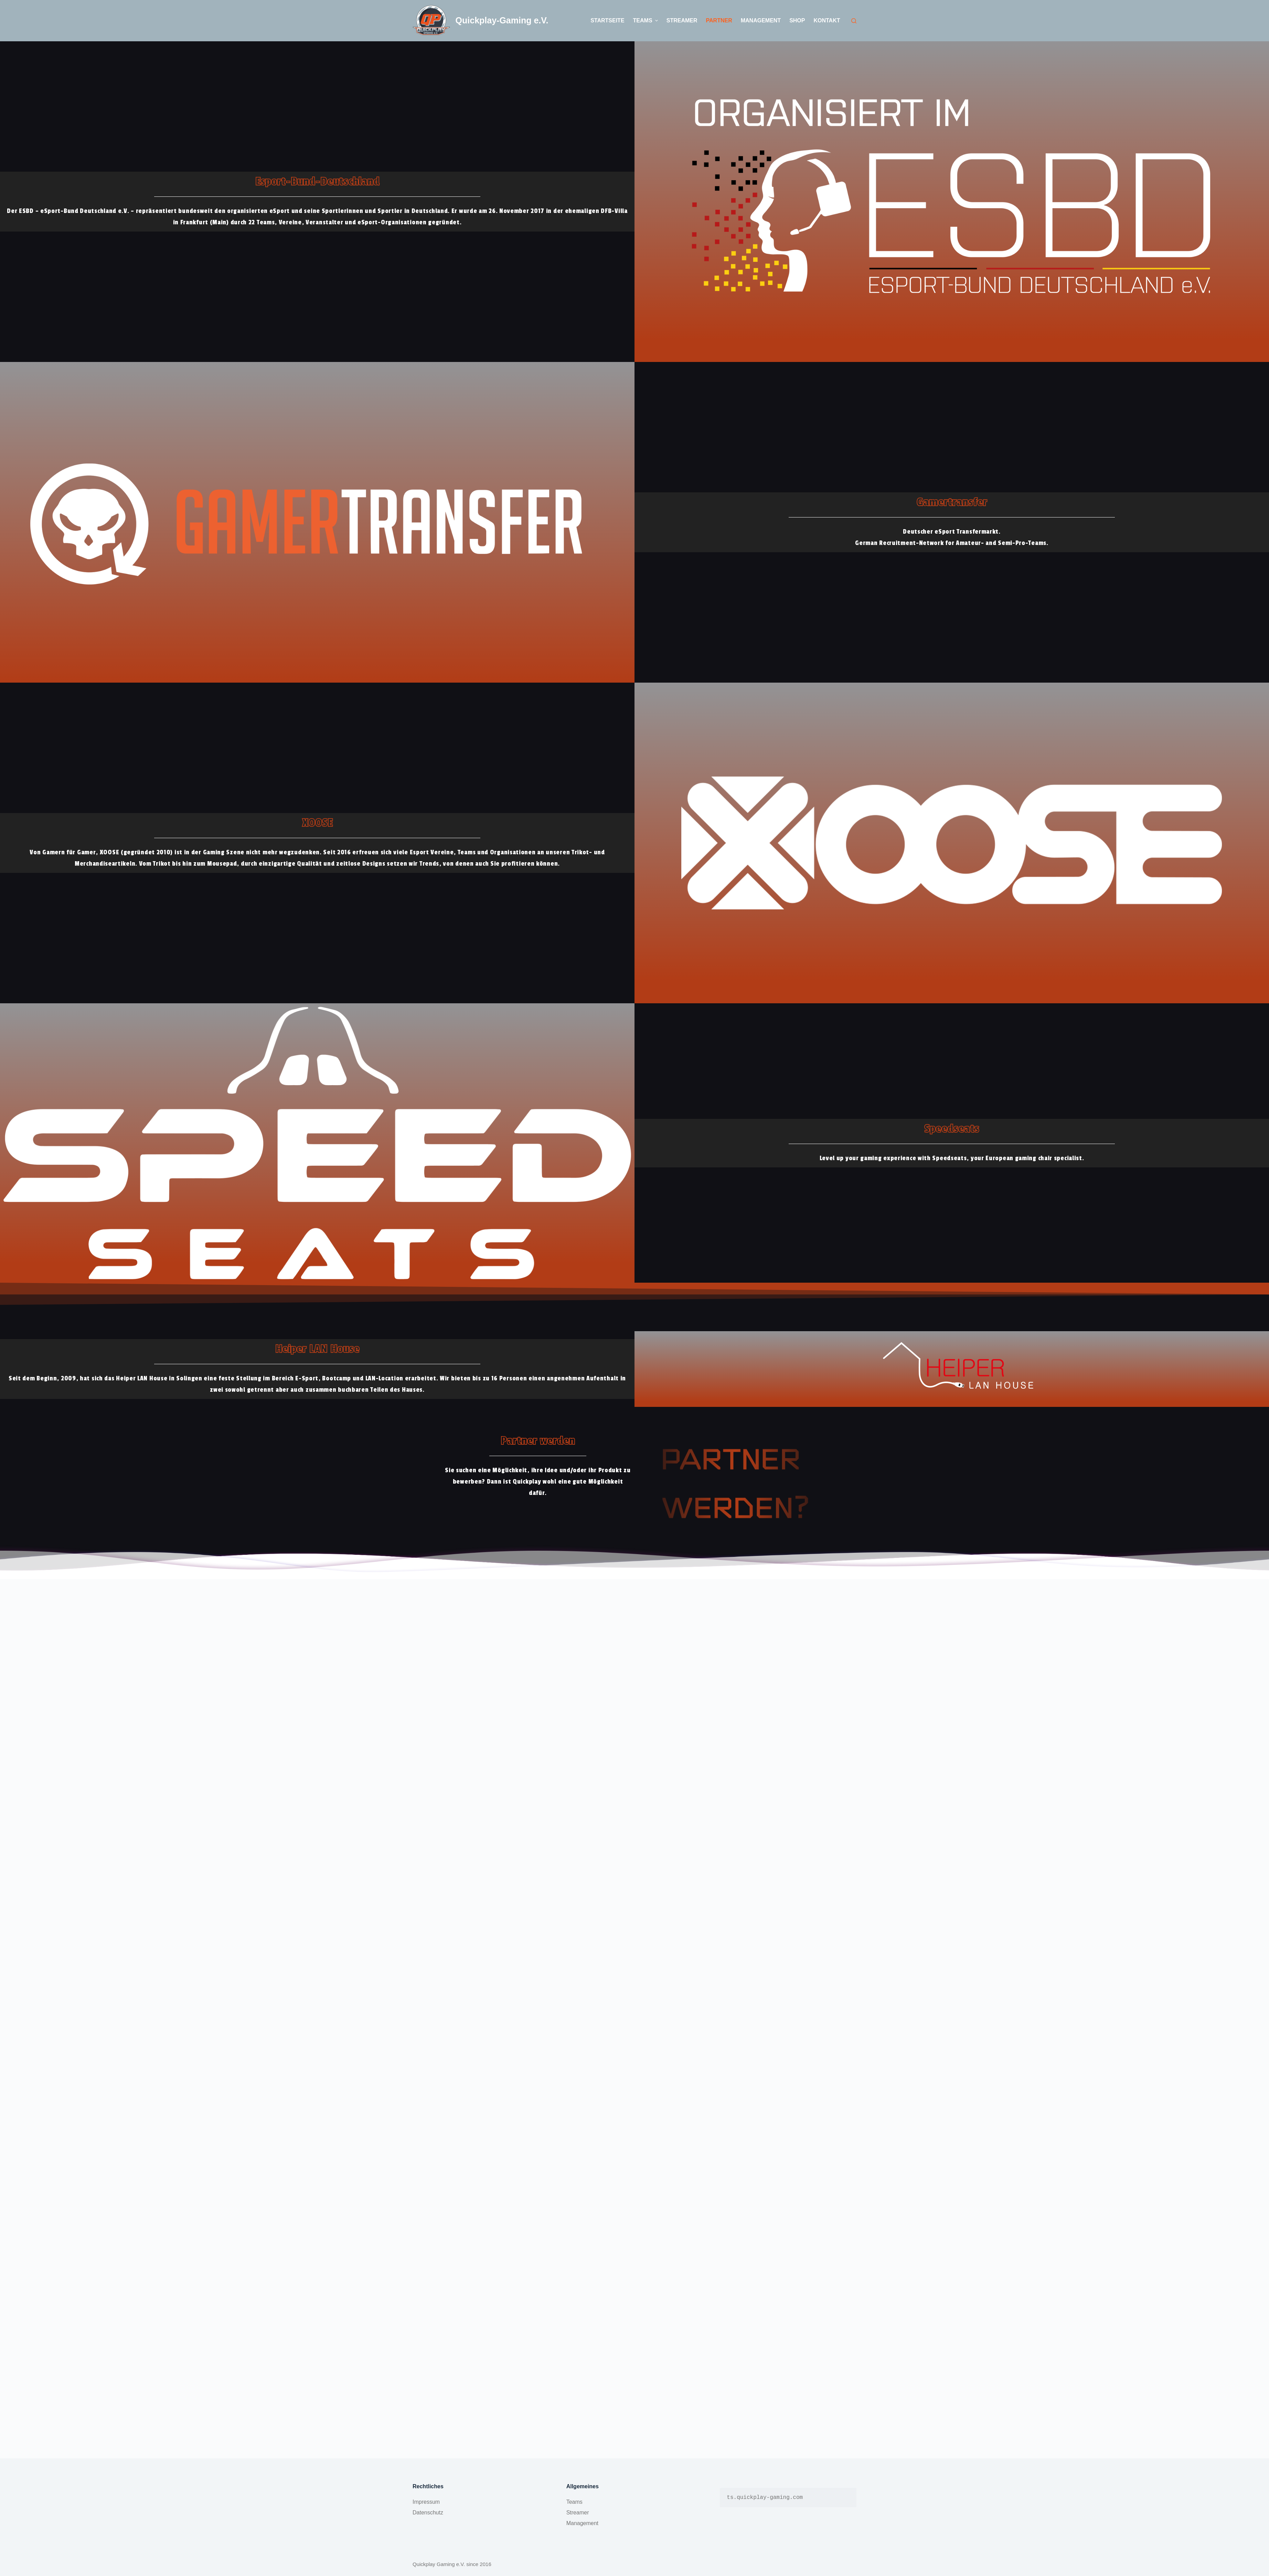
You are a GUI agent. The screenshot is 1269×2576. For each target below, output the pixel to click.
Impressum (426, 2502)
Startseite (607, 20)
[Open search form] (853, 20)
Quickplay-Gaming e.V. (502, 20)
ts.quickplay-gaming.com (765, 2497)
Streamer (682, 20)
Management (761, 20)
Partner (719, 20)
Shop (797, 20)
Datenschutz (428, 2512)
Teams (646, 21)
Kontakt (826, 20)
